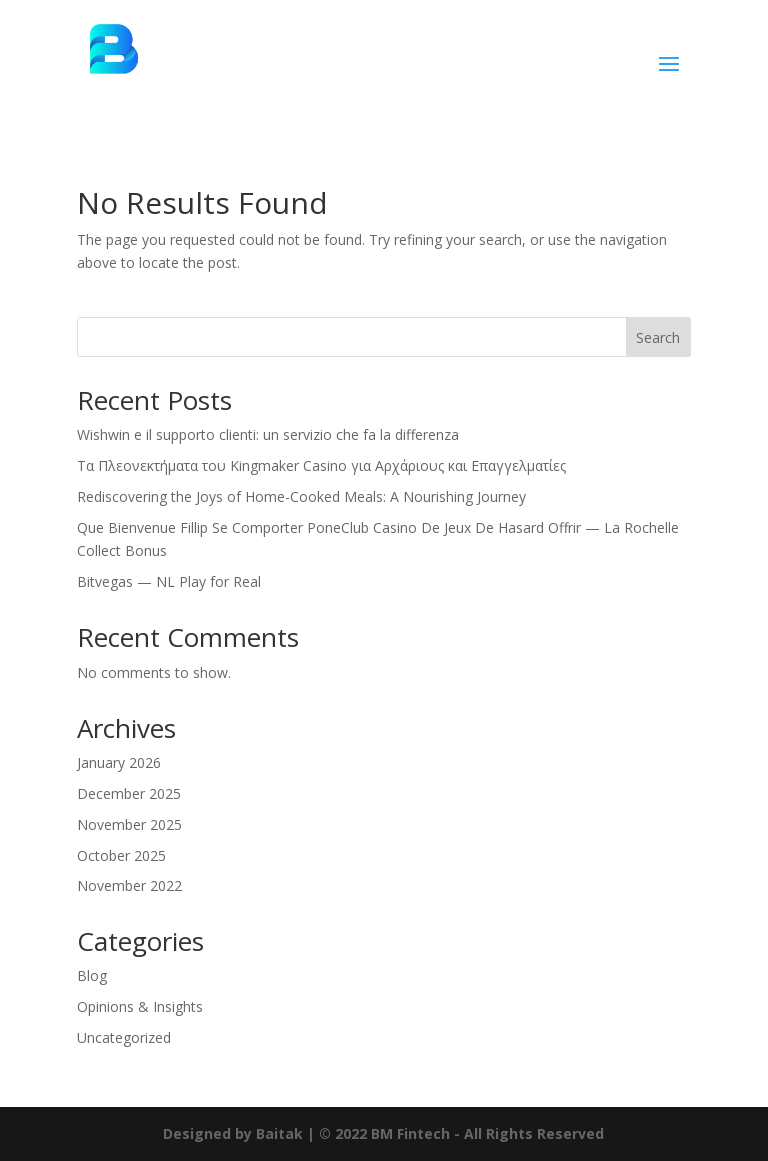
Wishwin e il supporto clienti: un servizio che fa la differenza (268, 434)
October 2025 (121, 855)
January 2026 (119, 762)
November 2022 (129, 885)
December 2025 (129, 793)
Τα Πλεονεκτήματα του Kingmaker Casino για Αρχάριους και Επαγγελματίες (321, 465)
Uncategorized (124, 1037)
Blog (92, 975)
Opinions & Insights (140, 1006)
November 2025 (129, 824)
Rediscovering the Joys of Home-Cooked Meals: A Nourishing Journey (301, 496)
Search (658, 337)
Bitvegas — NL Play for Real (169, 581)
